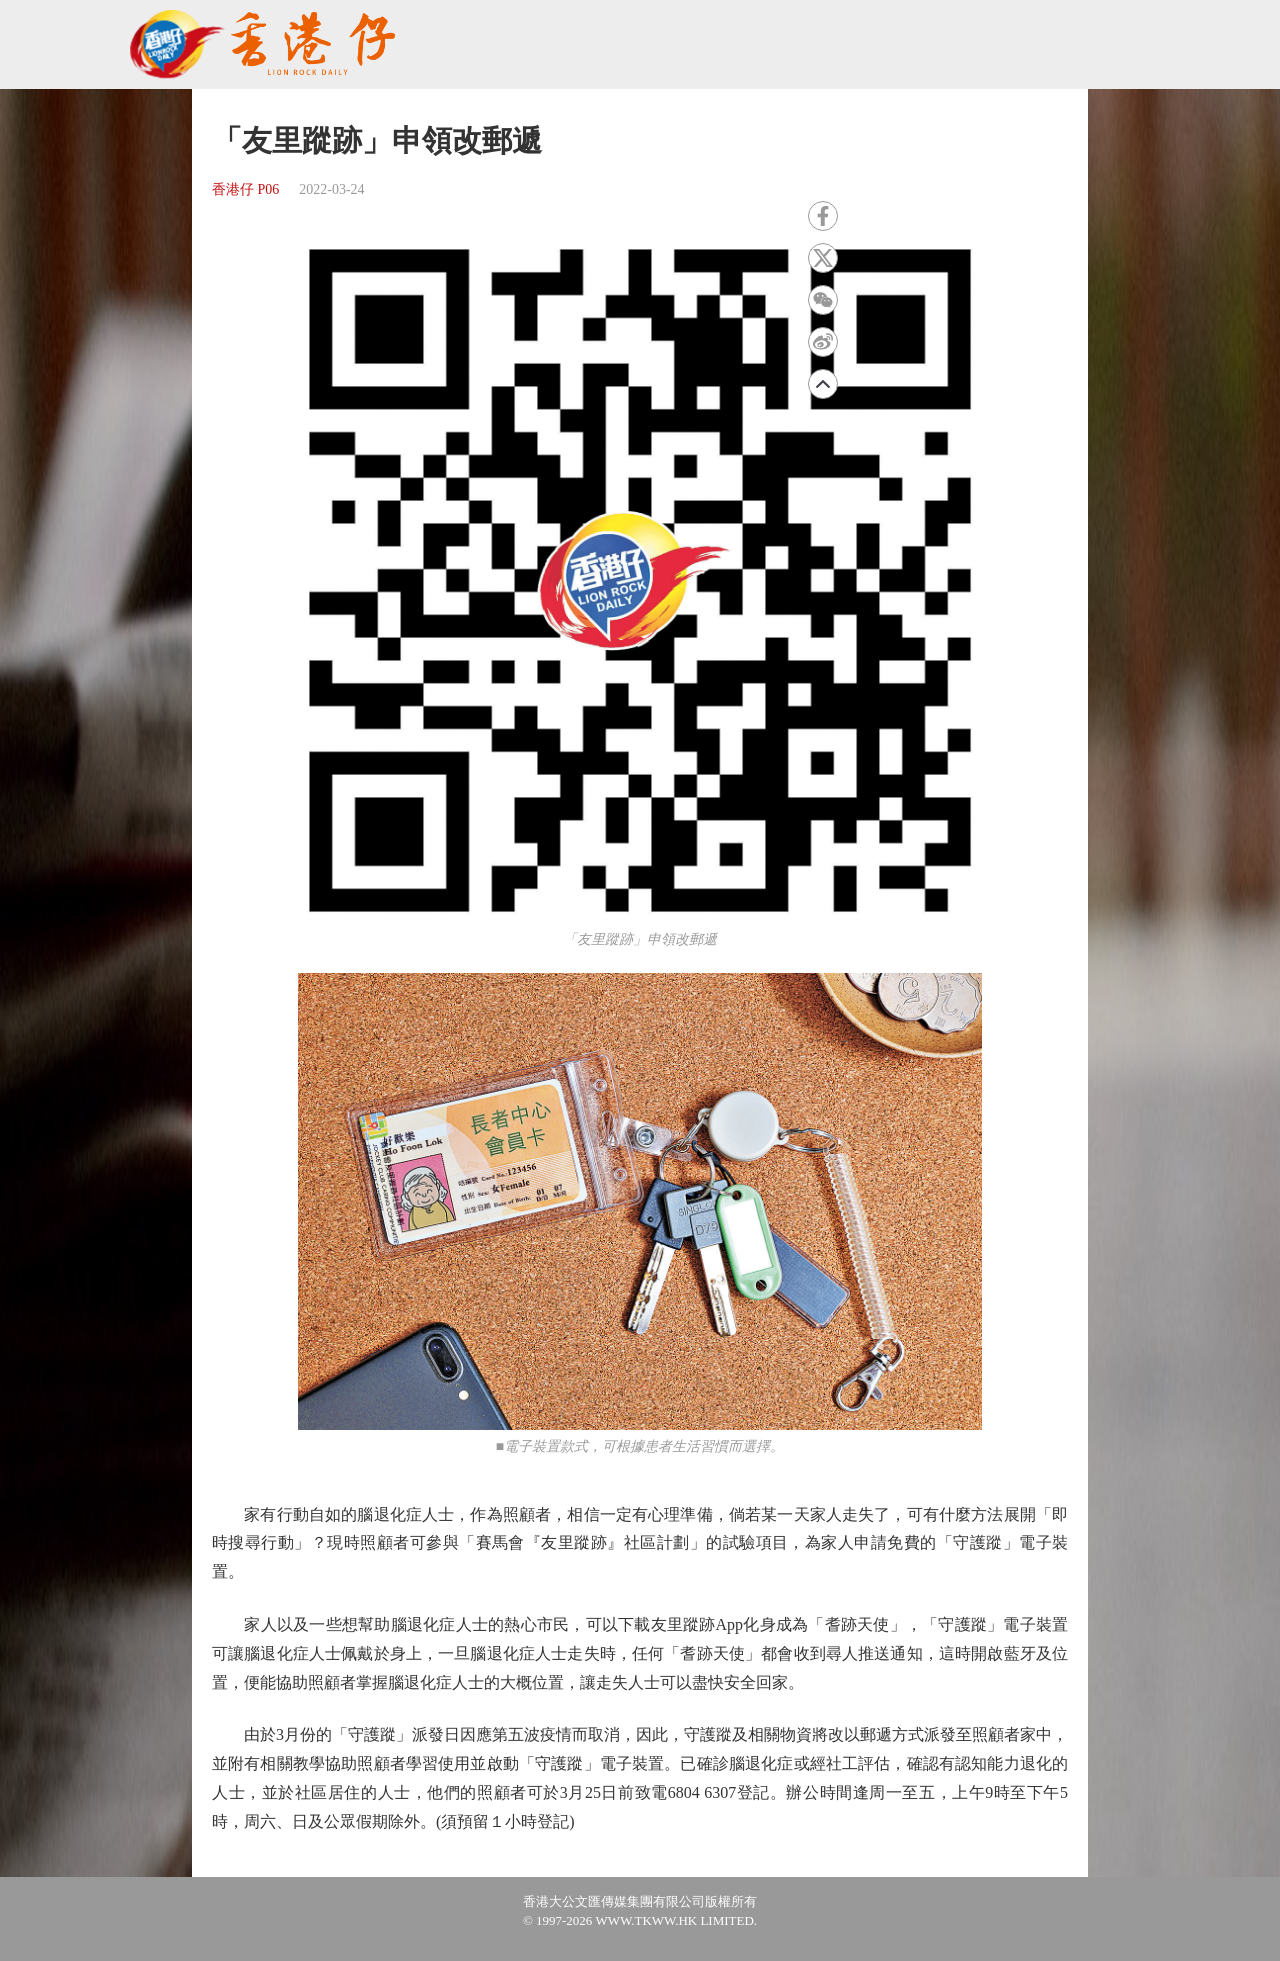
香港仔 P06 (245, 189)
